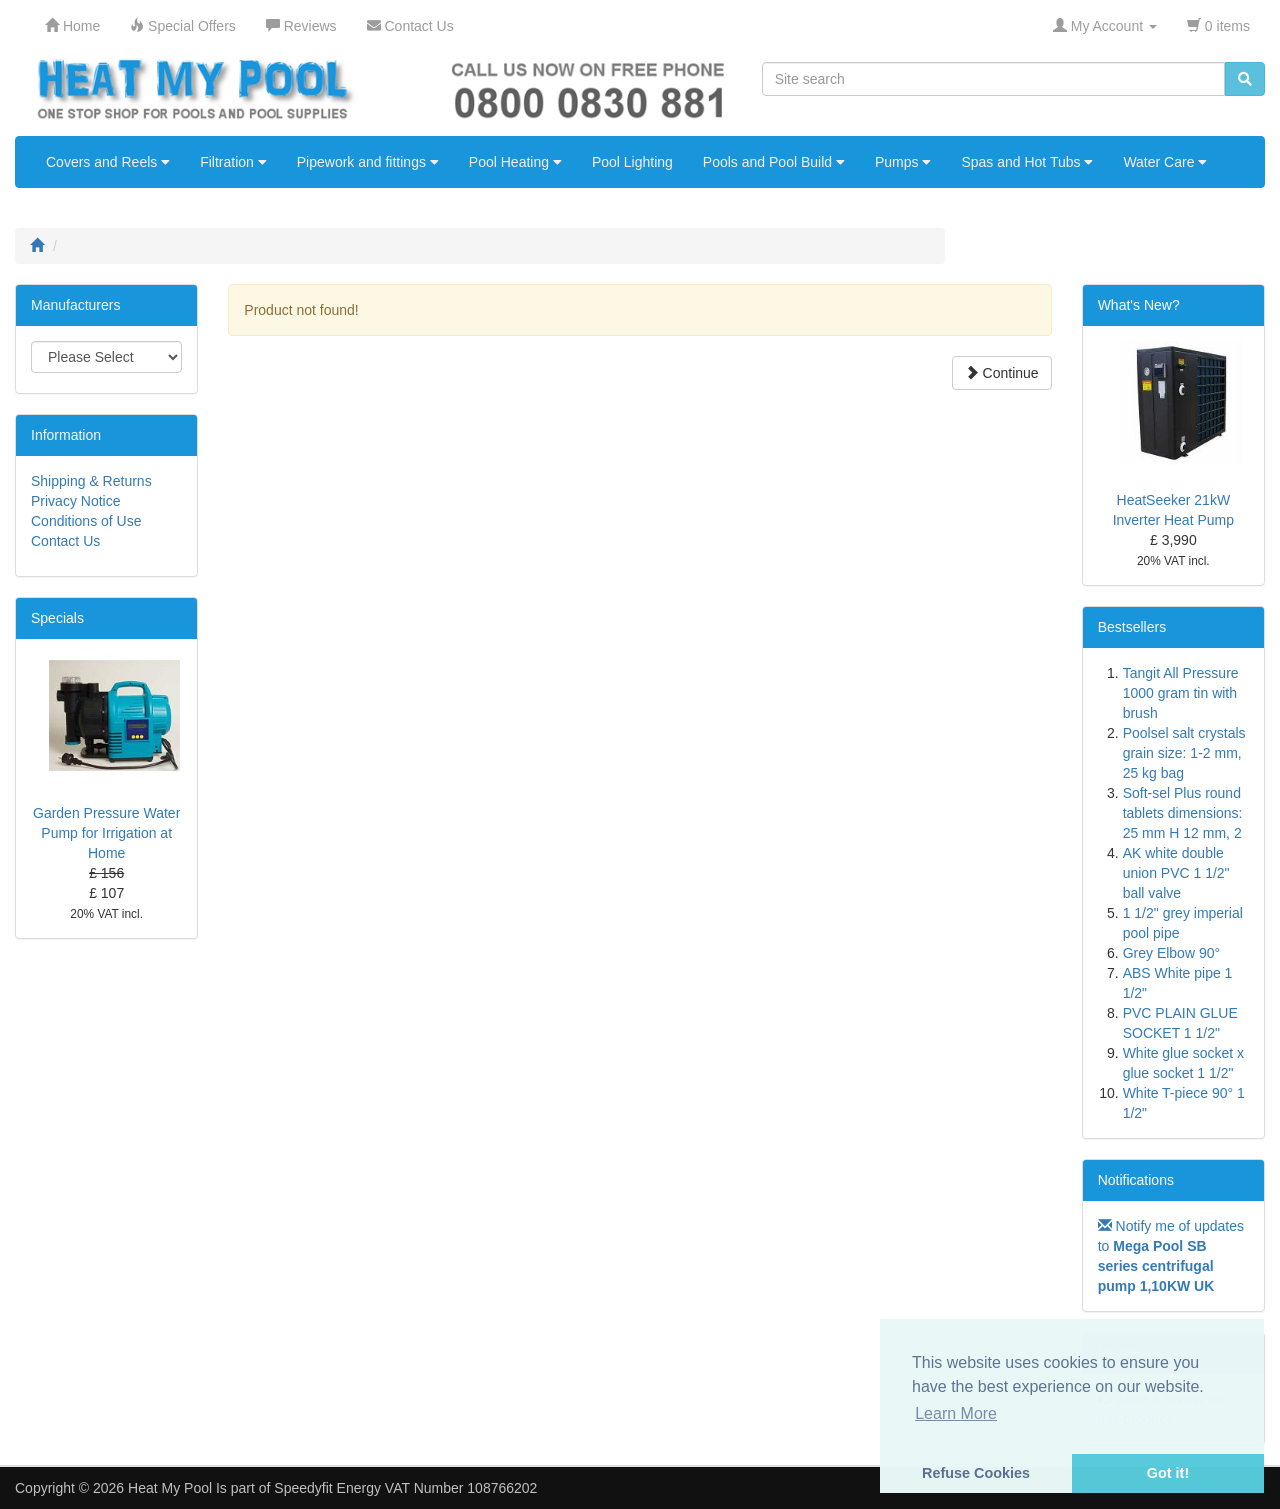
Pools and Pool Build (774, 162)
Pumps (903, 162)
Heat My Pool (170, 1488)
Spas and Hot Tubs (1027, 162)
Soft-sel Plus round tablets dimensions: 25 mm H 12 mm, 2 (1183, 813)
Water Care (1165, 162)
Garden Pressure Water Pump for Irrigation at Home (106, 833)
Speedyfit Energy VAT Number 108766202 (405, 1488)
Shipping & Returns (91, 481)
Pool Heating (515, 162)
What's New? (1139, 305)
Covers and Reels (108, 162)
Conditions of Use (86, 521)
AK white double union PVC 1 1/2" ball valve (1176, 873)
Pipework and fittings (368, 162)
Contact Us (65, 541)
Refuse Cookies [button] (976, 1473)
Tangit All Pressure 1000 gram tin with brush (1181, 693)
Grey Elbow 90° (1171, 953)
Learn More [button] (956, 1413)
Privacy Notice (75, 501)
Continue (1002, 373)
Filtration (233, 162)
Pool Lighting (632, 162)
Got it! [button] (1168, 1473)
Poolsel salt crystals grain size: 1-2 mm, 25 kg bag (1184, 753)
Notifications (1136, 1180)
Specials (57, 618)
